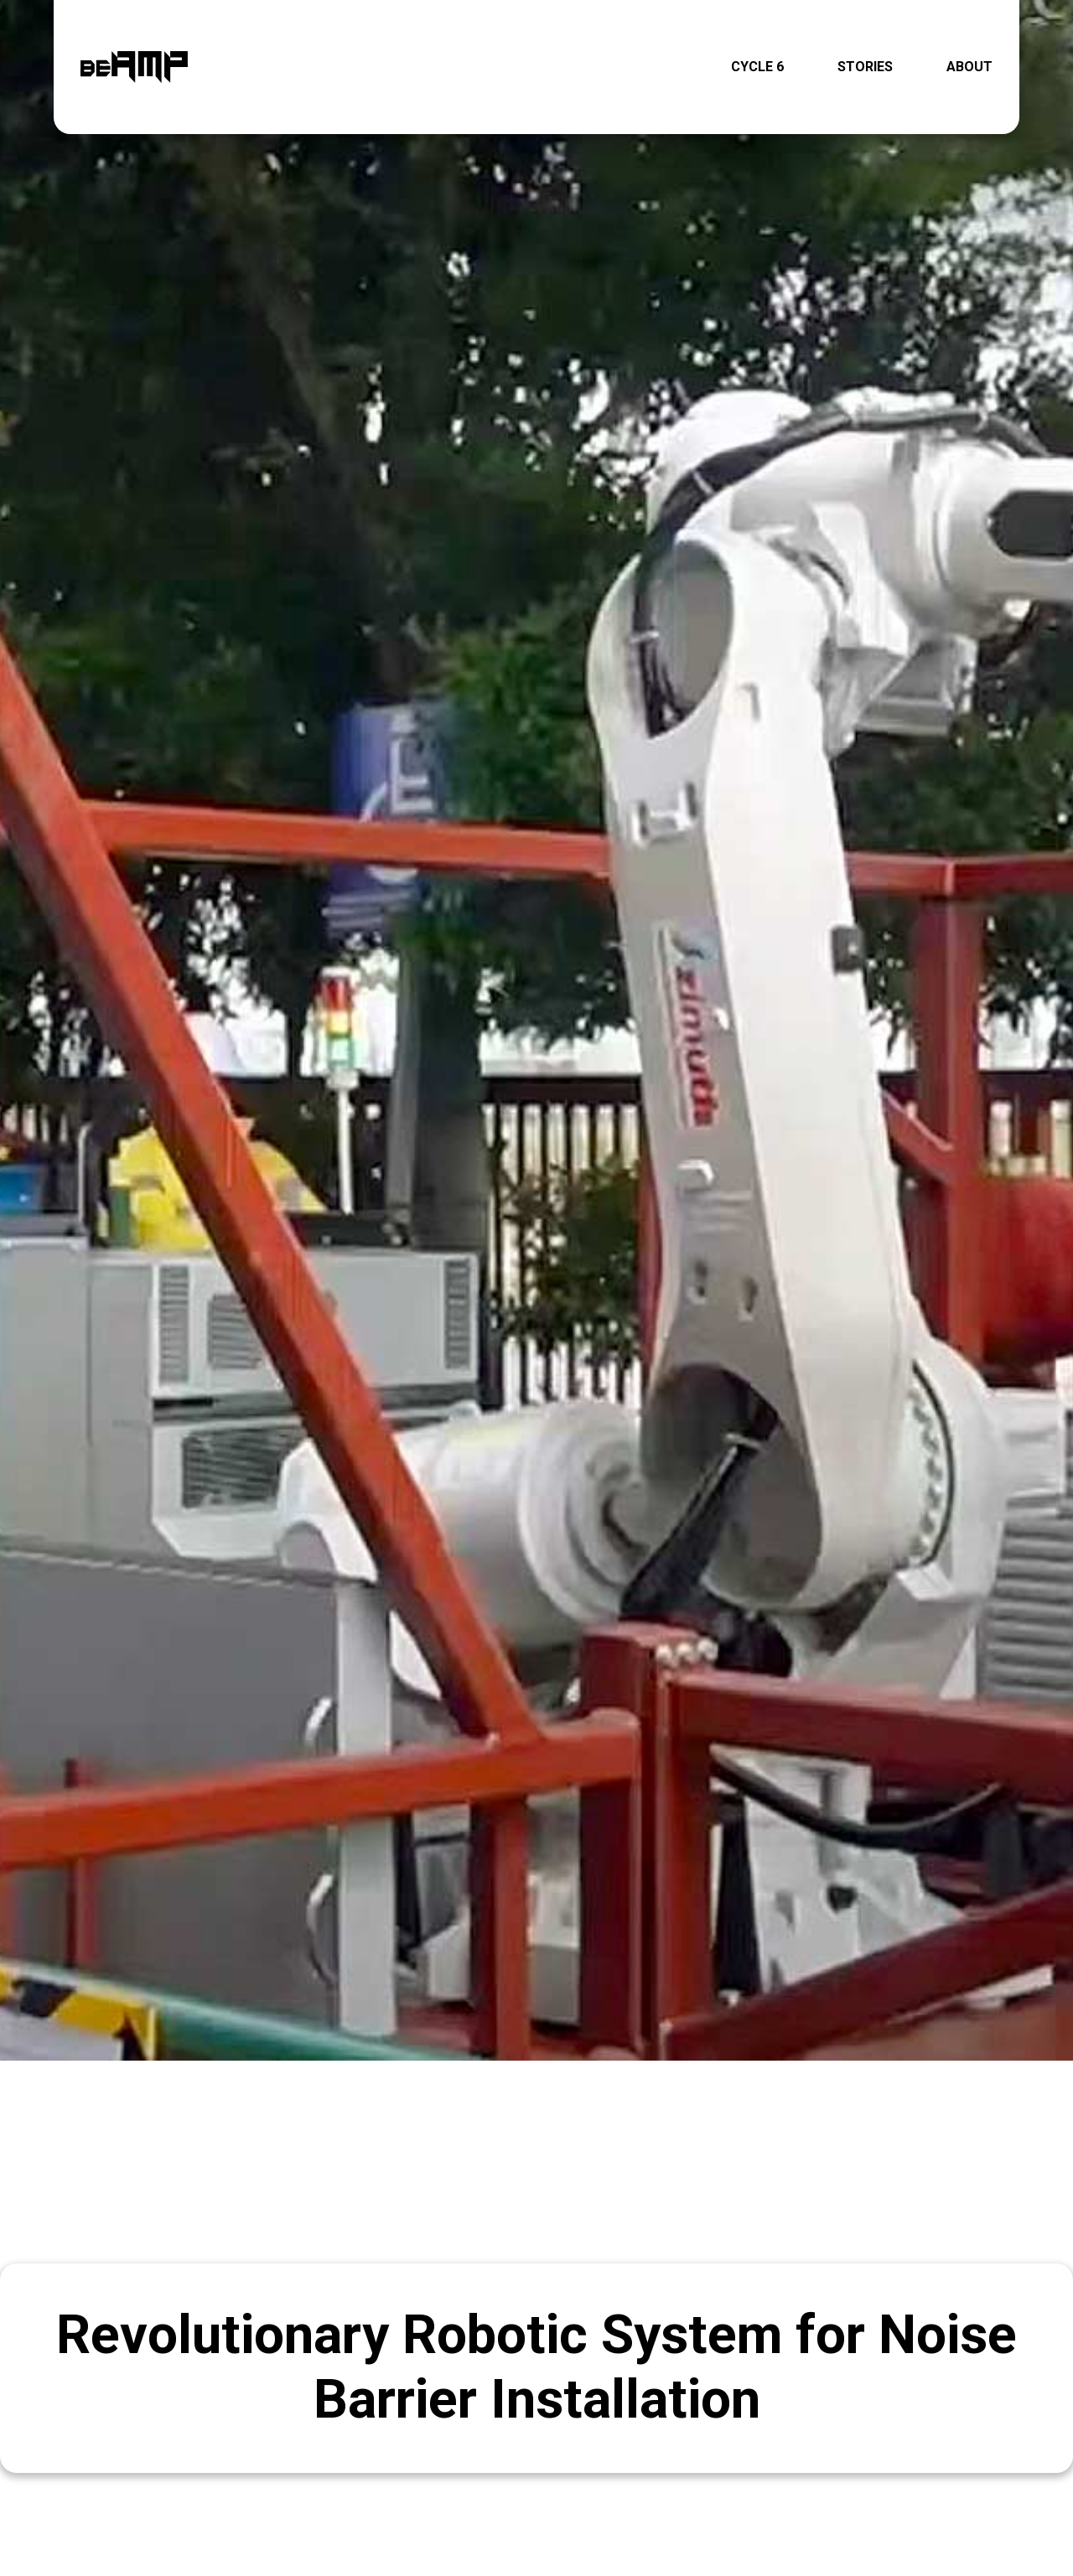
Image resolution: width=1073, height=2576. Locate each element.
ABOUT (969, 66)
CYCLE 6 (757, 66)
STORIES (865, 66)
